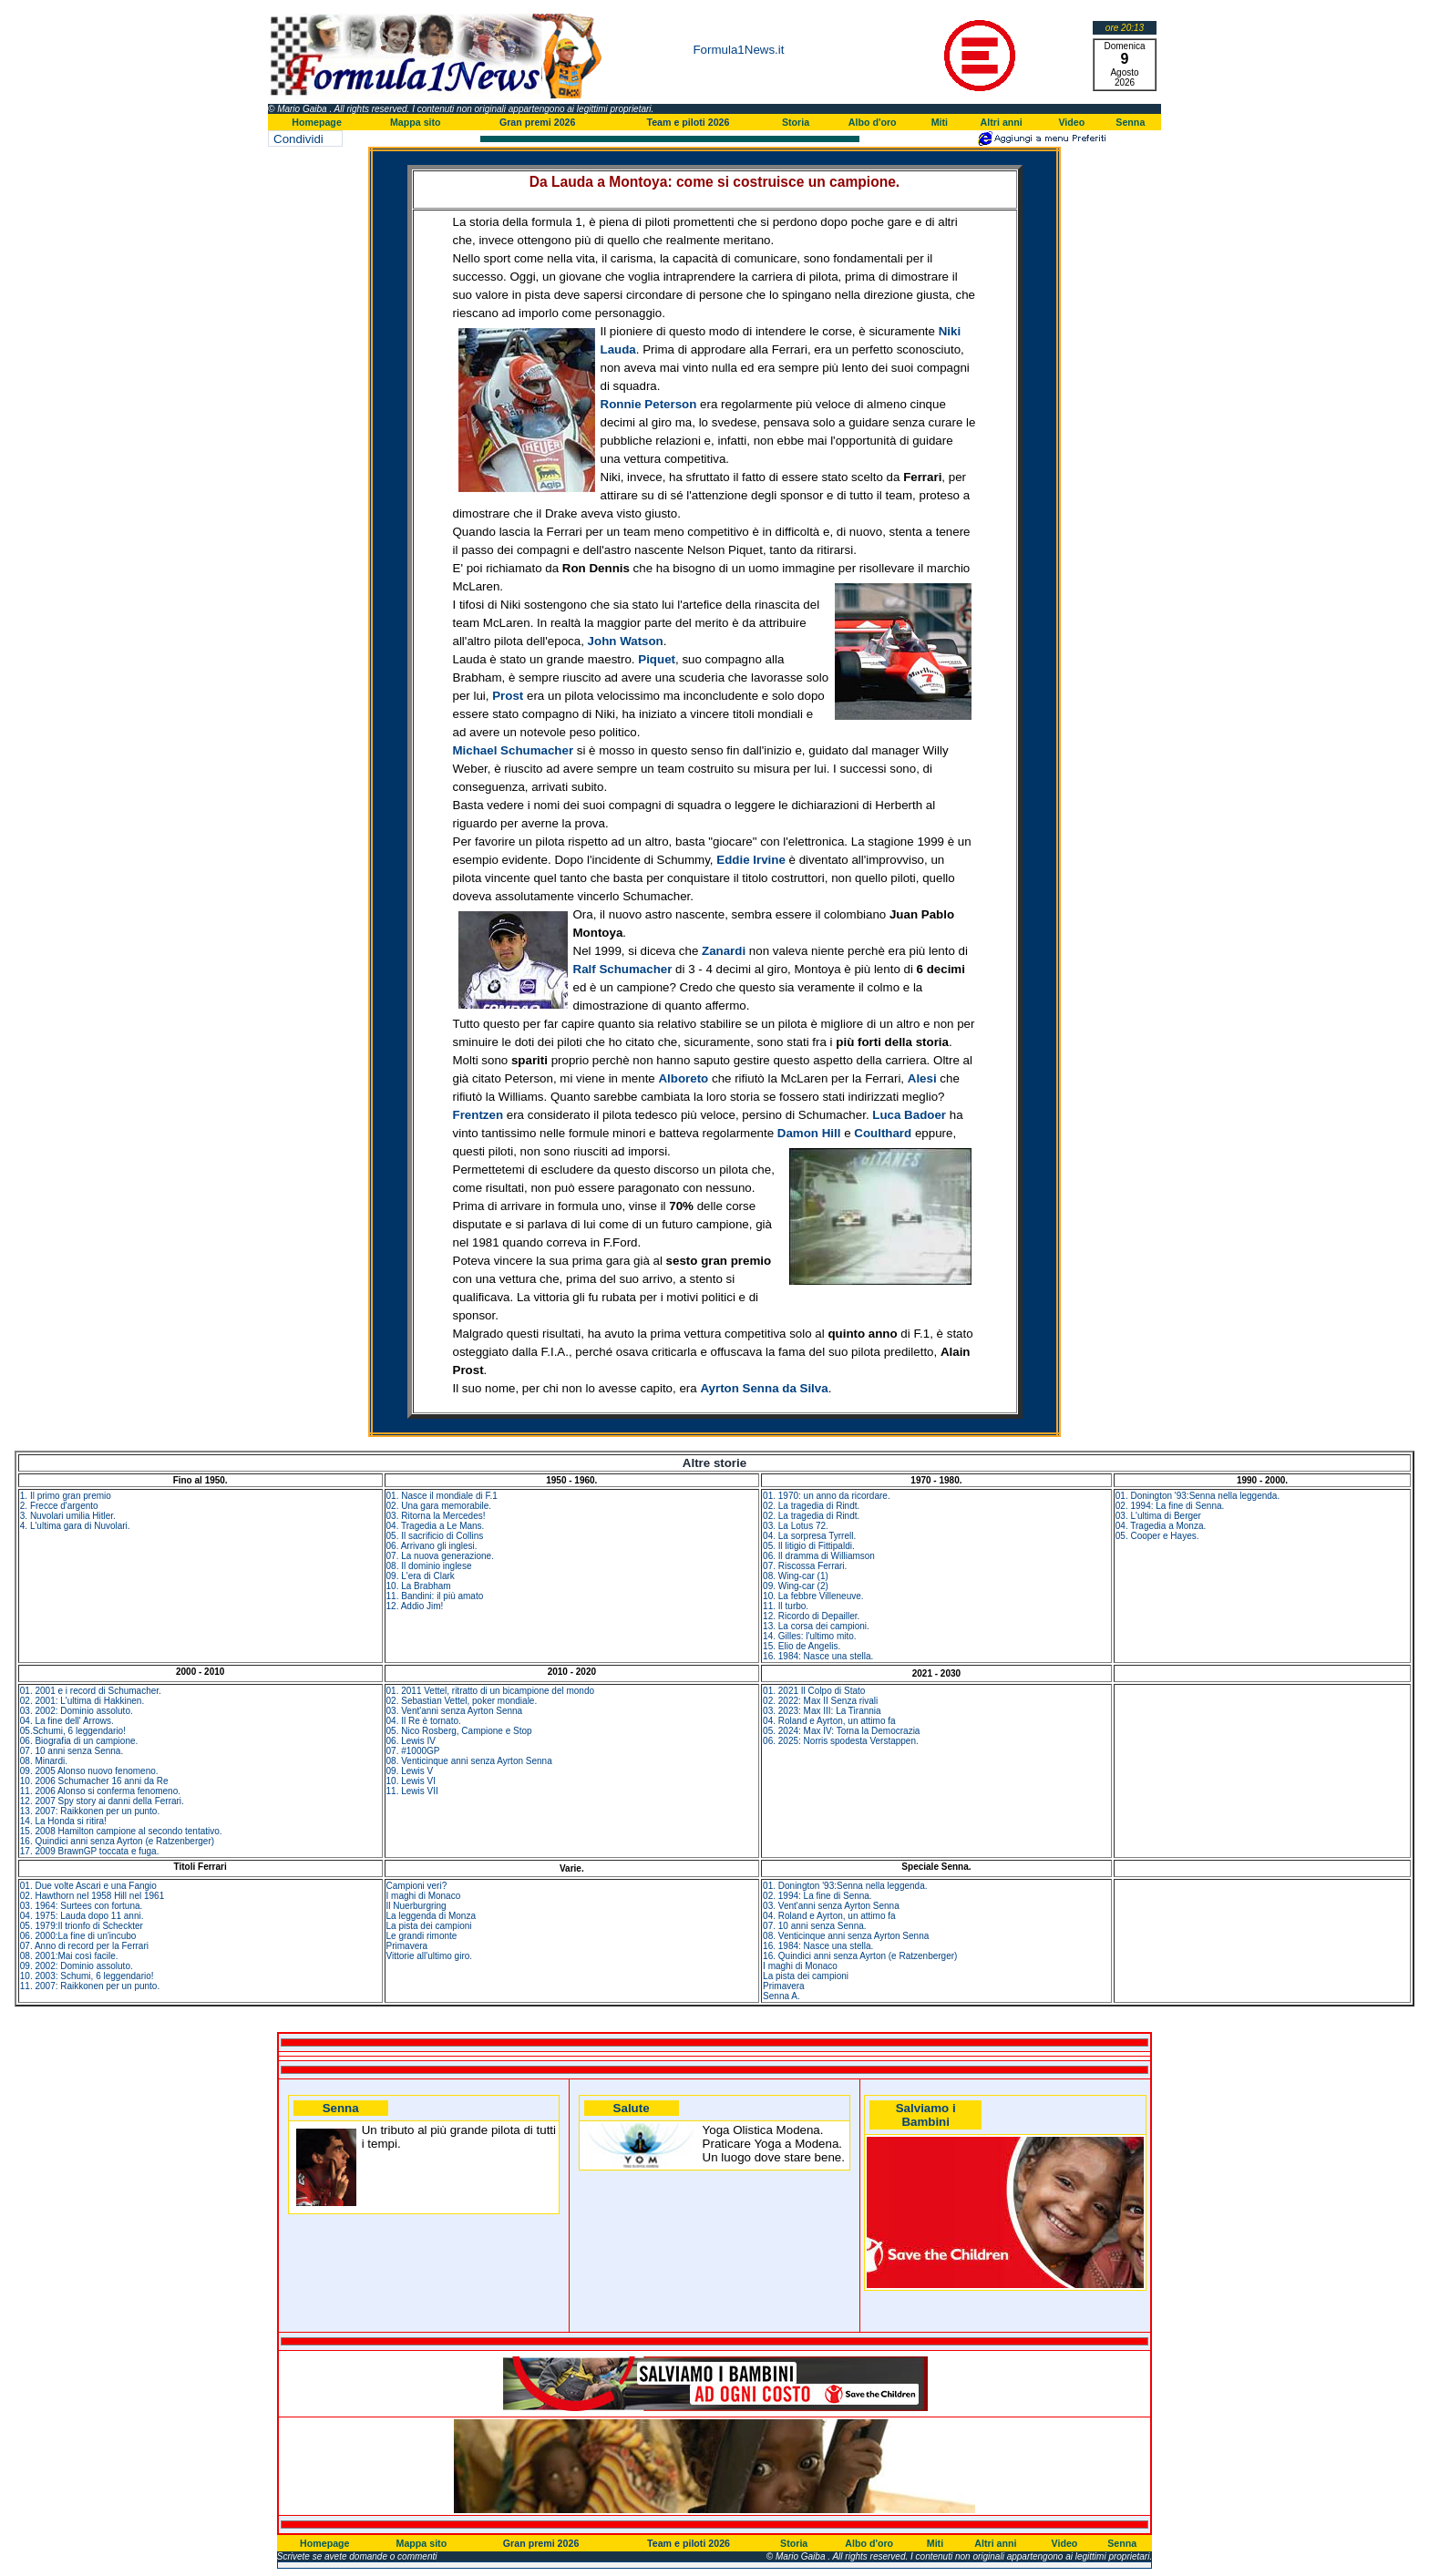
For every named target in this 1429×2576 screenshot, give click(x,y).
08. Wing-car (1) (795, 1576)
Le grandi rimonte (421, 1936)
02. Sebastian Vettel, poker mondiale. (462, 1701)
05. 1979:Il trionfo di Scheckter (81, 1926)
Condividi (298, 139)
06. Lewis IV (411, 1741)
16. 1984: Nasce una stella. (818, 1656)
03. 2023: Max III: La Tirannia (822, 1711)
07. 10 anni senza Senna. (71, 1751)
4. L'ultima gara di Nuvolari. (75, 1526)
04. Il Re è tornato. (423, 1721)
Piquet (656, 659)
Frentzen (478, 1115)
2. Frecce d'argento (59, 1506)
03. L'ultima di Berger (1158, 1516)
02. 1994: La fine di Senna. (1170, 1506)
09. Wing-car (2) (795, 1586)
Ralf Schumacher (623, 969)
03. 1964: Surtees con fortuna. (81, 1906)
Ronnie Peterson (649, 404)
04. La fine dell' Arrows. (67, 1721)
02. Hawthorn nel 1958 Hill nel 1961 (92, 1896)
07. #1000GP (413, 1751)
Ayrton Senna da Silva (764, 1388)
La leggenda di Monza (431, 1916)
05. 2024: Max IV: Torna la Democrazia (841, 1731)
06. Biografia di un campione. (79, 1741)
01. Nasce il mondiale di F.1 (442, 1496)
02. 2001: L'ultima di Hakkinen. (82, 1701)
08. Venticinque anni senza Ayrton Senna (469, 1761)
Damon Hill (809, 1133)
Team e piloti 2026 (687, 122)
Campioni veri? (416, 1886)
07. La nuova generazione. (440, 1556)
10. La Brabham (418, 1586)
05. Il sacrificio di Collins (435, 1536)
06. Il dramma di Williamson (819, 1556)
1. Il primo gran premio (65, 1496)
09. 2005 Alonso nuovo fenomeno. (89, 1771)
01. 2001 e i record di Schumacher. (90, 1691)
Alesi (922, 1078)
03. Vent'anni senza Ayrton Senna (454, 1711)
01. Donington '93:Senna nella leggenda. (1197, 1496)
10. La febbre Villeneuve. (813, 1596)
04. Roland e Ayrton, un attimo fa (829, 1721)
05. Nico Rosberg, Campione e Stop (459, 1731)
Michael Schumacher (513, 750)
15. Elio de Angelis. (801, 1646)
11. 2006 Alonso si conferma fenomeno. (100, 1791)
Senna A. (781, 1996)
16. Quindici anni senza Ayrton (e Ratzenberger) (117, 1841)
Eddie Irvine (751, 860)
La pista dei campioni (429, 1926)
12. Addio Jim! (415, 1606)
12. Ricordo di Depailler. (811, 1616)
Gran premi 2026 (537, 122)
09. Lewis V (410, 1771)
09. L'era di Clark (420, 1576)
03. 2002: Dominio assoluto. (76, 1711)
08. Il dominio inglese (429, 1566)
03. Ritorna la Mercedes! (436, 1516)
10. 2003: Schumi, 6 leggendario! (87, 1976)
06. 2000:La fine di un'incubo (78, 1936)
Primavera (407, 1946)
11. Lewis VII (412, 1791)
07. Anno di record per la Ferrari (84, 1946)
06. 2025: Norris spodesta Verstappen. (841, 1741)
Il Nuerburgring (416, 1906)
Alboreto (683, 1078)
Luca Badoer (909, 1115)
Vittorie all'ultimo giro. (429, 1956)
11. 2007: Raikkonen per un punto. (89, 1986)
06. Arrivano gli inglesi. (432, 1546)
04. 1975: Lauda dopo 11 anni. (82, 1916)
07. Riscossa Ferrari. (805, 1566)
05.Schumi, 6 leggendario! (73, 1731)
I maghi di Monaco (423, 1896)
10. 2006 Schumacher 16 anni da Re (94, 1781)
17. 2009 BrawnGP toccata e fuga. (89, 1851)
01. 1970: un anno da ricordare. (826, 1496)
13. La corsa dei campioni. (816, 1626)
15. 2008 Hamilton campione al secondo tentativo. (121, 1831)
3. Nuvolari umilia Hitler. (68, 1516)
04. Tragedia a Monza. (1161, 1526)
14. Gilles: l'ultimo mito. (810, 1636)
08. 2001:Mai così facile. (69, 1956)
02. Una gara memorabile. (439, 1506)
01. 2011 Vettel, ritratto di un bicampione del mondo (490, 1691)
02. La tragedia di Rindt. (811, 1506)
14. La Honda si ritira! (63, 1821)
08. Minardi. (43, 1761)
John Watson (625, 641)
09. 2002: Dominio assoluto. (76, 1966)
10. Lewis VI (411, 1781)
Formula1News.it (738, 49)
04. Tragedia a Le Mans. (435, 1526)
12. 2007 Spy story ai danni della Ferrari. (102, 1801)
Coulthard (882, 1133)
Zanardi (723, 951)
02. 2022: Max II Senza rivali (820, 1701)
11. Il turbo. (785, 1606)
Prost (507, 696)
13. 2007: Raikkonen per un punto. (89, 1811)
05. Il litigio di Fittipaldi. (809, 1546)
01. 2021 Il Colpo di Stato (814, 1691)
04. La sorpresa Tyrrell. (809, 1536)
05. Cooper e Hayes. (1157, 1536)
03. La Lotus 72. (795, 1526)
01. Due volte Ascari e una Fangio (88, 1886)
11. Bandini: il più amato (435, 1596)
